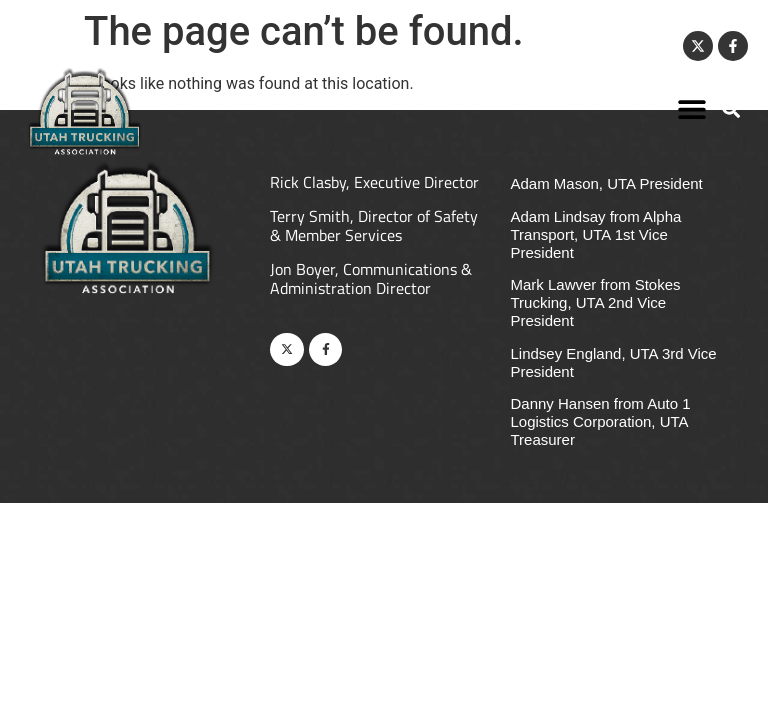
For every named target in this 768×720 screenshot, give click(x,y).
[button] (692, 108)
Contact (641, 46)
